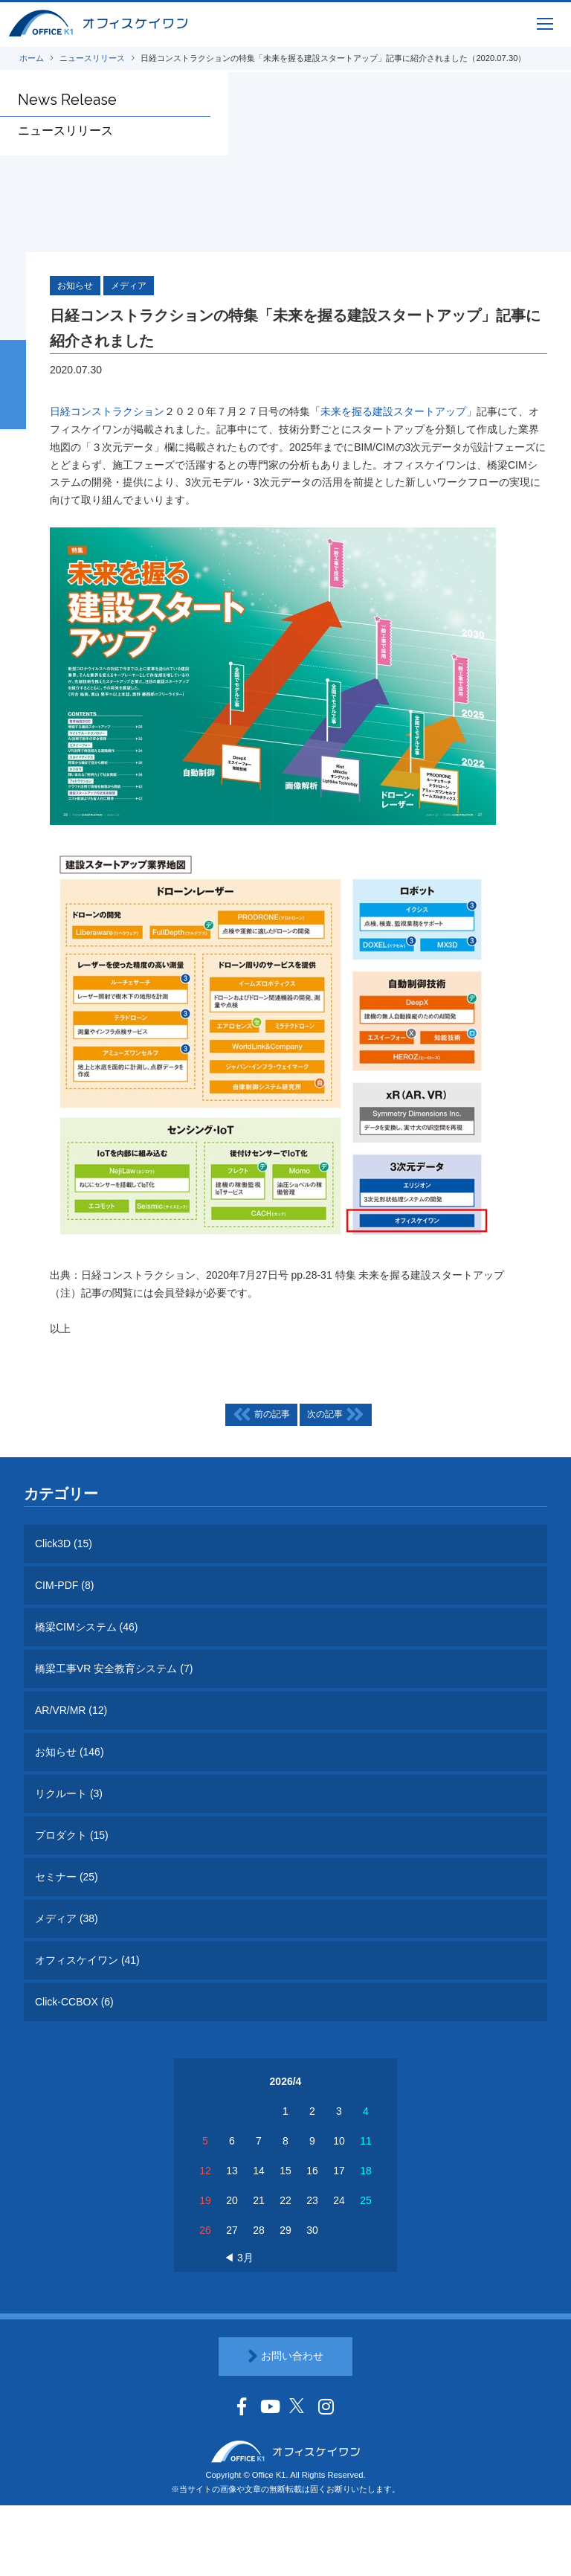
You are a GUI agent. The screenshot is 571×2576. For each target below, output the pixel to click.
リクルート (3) (69, 1793)
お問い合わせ (285, 2356)
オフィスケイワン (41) (87, 1960)
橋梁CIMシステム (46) (86, 1627)
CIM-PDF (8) (64, 1585)
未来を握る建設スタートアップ (393, 412)
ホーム (31, 58)
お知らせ (75, 286)
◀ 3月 (239, 2258)
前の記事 (261, 1415)
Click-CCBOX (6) (74, 2002)
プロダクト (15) (72, 1835)
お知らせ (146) (69, 1752)
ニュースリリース (92, 58)
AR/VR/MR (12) (71, 1710)
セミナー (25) (66, 1877)
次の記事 (335, 1415)
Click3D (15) (63, 1543)
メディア (128, 286)
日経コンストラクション (107, 412)
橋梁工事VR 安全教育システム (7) (114, 1668)
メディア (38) (66, 1918)
